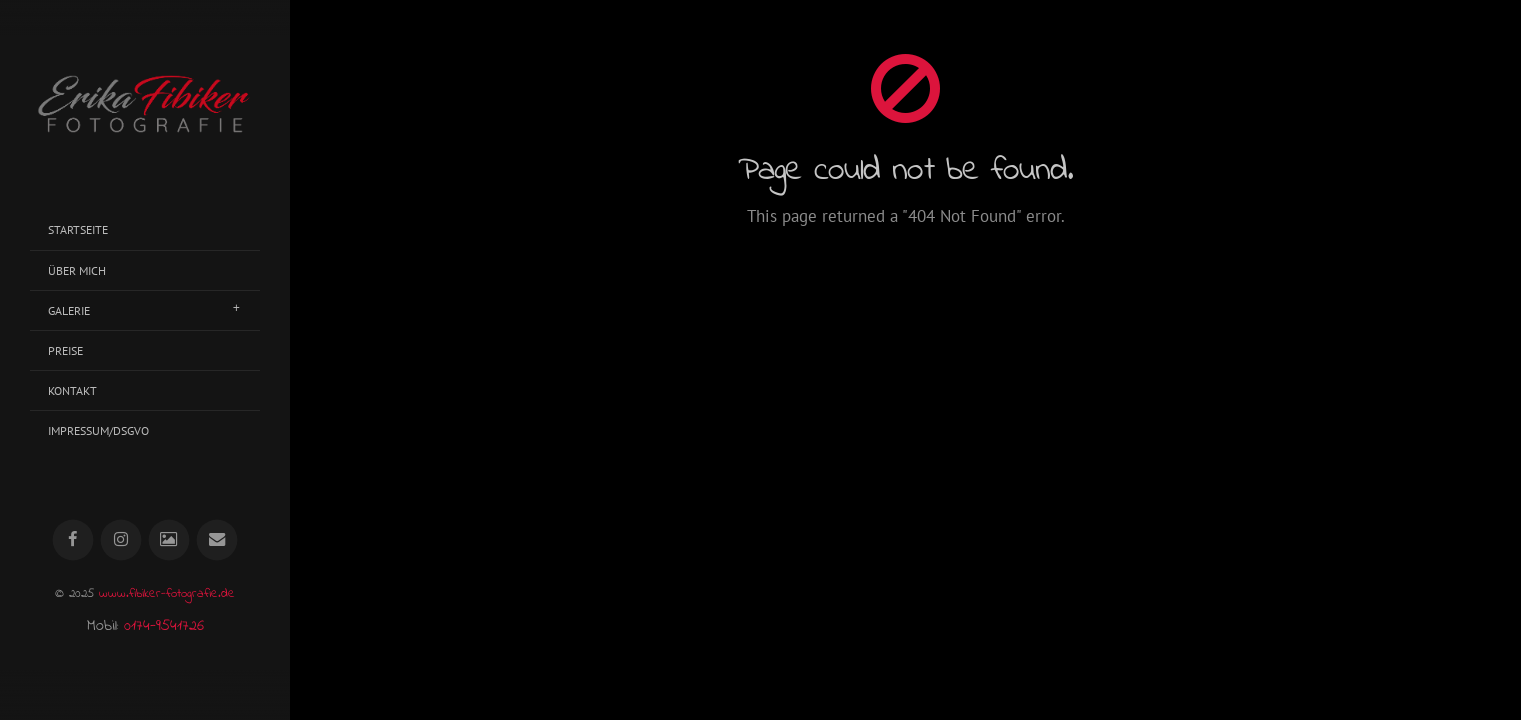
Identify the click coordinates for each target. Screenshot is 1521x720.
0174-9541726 (164, 626)
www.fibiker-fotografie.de (167, 594)
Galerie (69, 310)
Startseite (78, 229)
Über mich (77, 270)
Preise (65, 350)
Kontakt (72, 390)
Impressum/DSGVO (98, 430)
